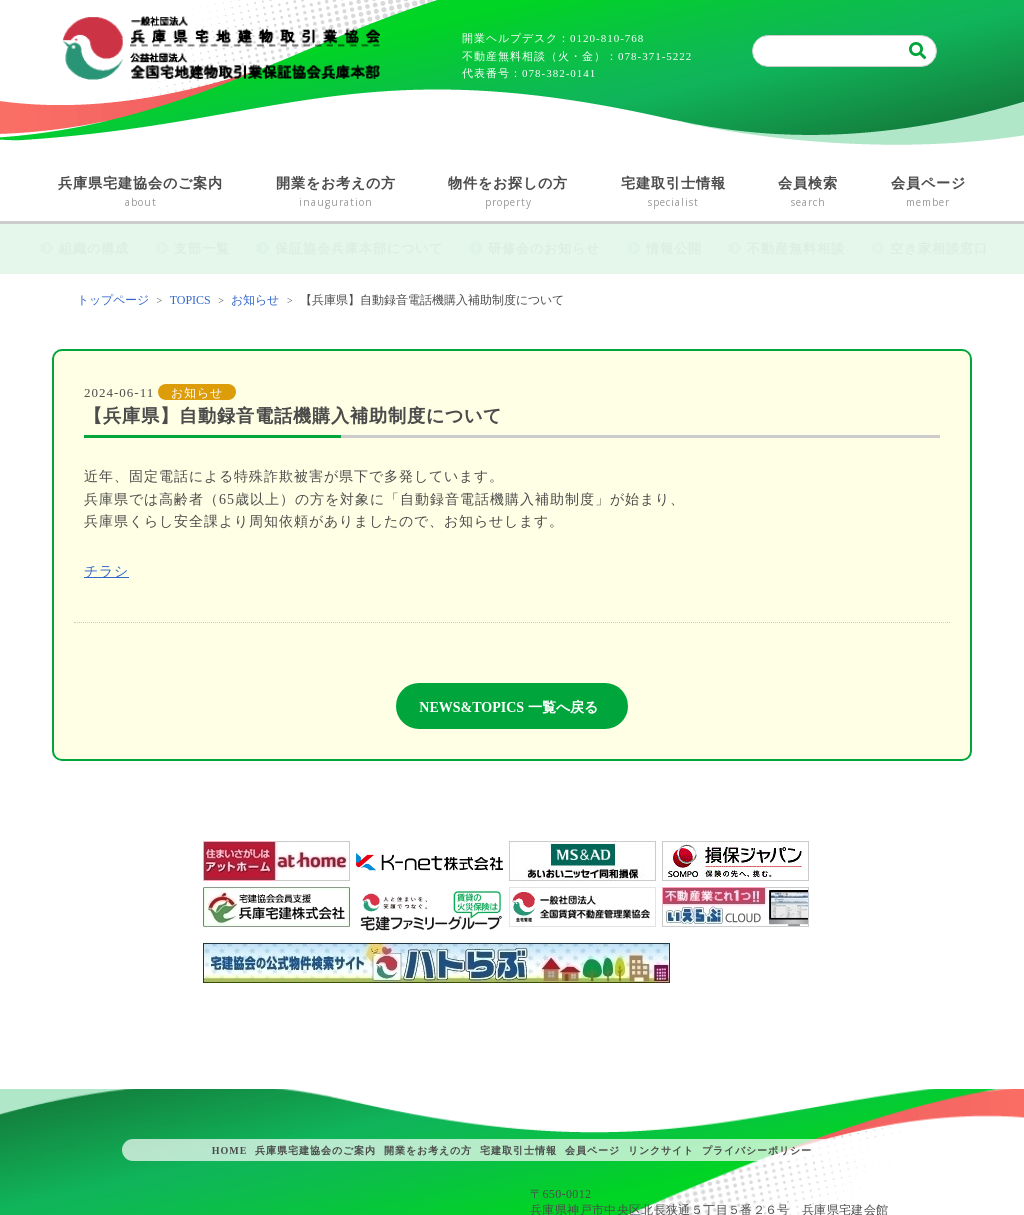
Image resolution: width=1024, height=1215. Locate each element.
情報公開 (674, 248)
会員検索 (808, 193)
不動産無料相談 (796, 248)
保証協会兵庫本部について (359, 248)
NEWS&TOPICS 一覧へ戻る (508, 707)
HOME (230, 1150)
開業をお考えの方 (336, 193)
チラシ (106, 571)
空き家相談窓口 (939, 248)
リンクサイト (661, 1150)
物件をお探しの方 (508, 193)
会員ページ (929, 193)
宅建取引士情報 (674, 193)
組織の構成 (94, 248)
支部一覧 (202, 248)
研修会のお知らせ (544, 248)
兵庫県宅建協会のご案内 (141, 193)
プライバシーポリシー (757, 1150)
